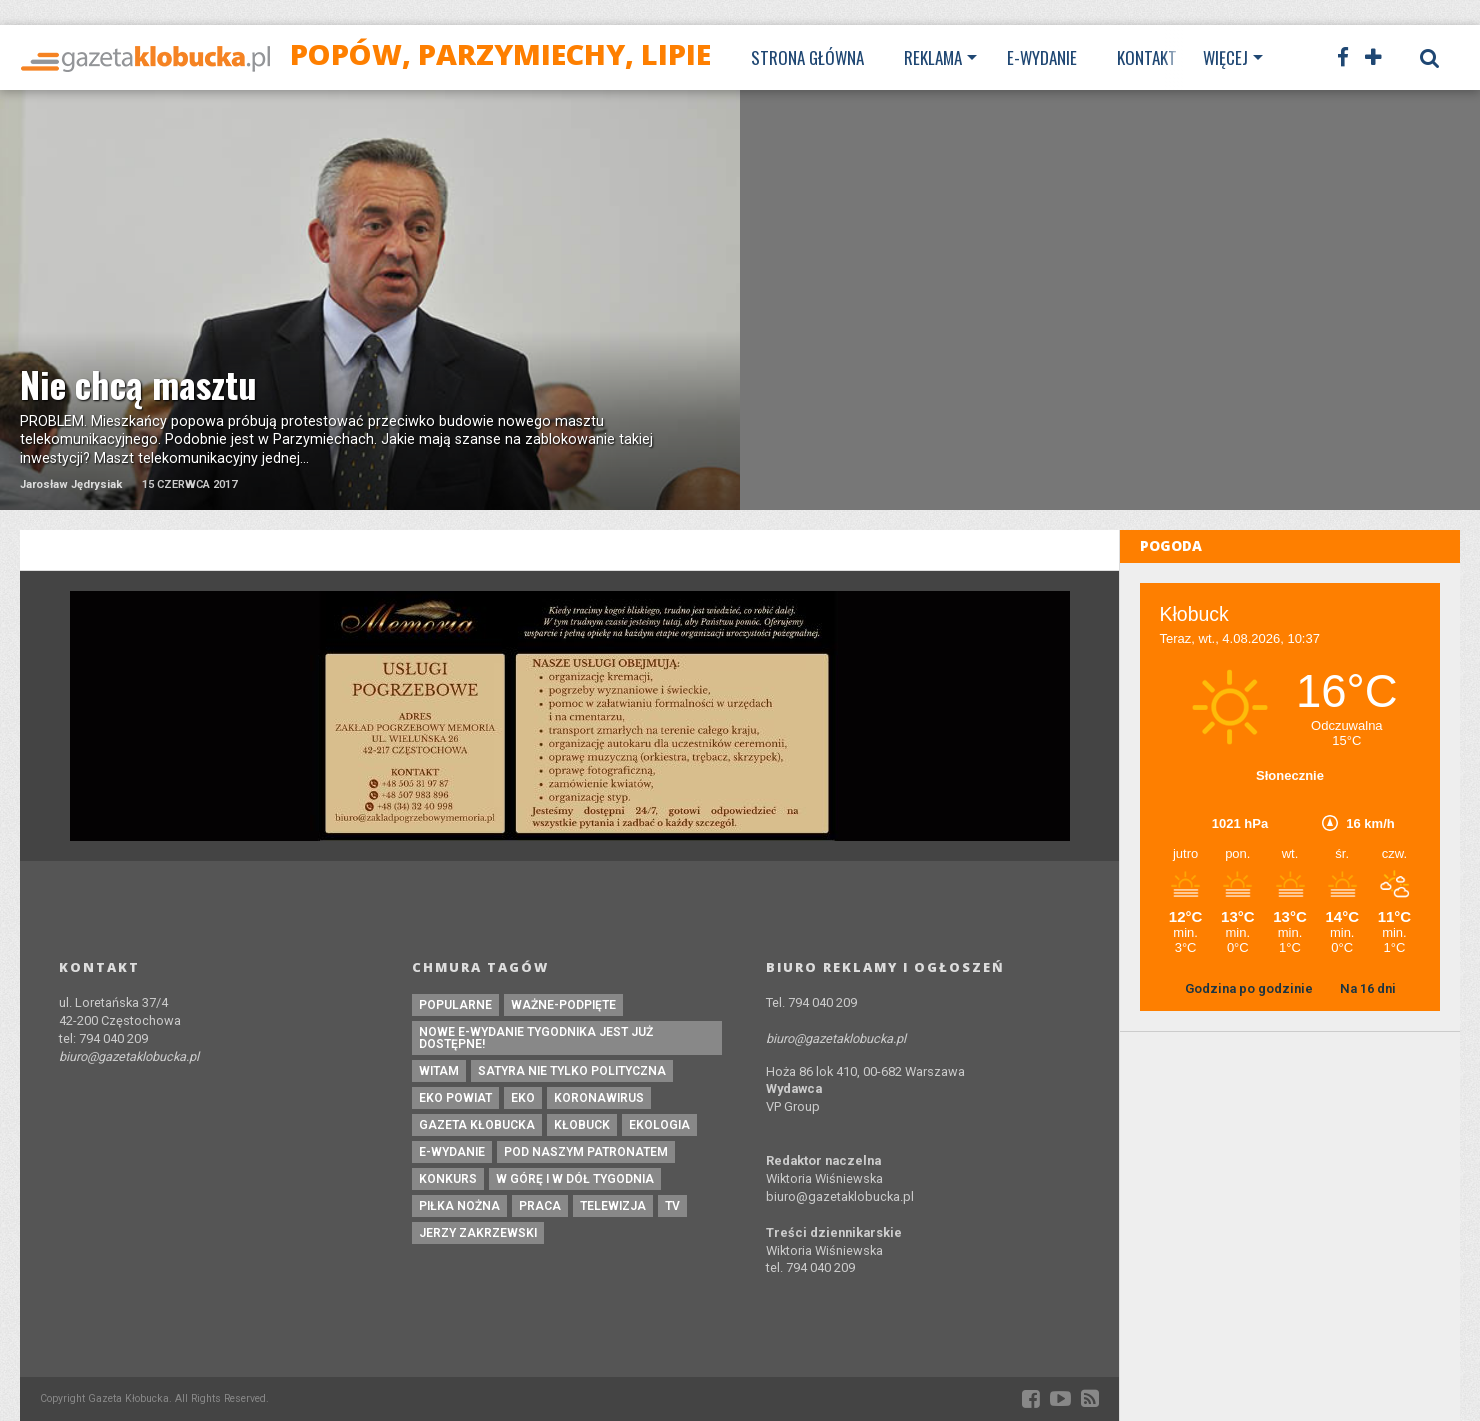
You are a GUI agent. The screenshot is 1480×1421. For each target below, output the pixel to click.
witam (439, 1071)
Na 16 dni (1368, 988)
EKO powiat (455, 1098)
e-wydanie (452, 1152)
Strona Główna (807, 57)
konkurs (448, 1179)
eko (523, 1098)
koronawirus (599, 1098)
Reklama (933, 57)
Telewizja (613, 1206)
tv (672, 1206)
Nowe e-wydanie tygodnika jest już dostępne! (536, 1038)
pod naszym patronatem (586, 1152)
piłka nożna (459, 1206)
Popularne (455, 1005)
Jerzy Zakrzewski (478, 1233)
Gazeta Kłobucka (477, 1125)
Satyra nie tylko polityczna (572, 1071)
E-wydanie (1042, 57)
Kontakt (1147, 57)
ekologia (659, 1125)
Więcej (1225, 57)
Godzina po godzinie (1250, 988)
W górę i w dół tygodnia (575, 1179)
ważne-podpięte (563, 1005)
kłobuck (582, 1125)
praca (540, 1206)
